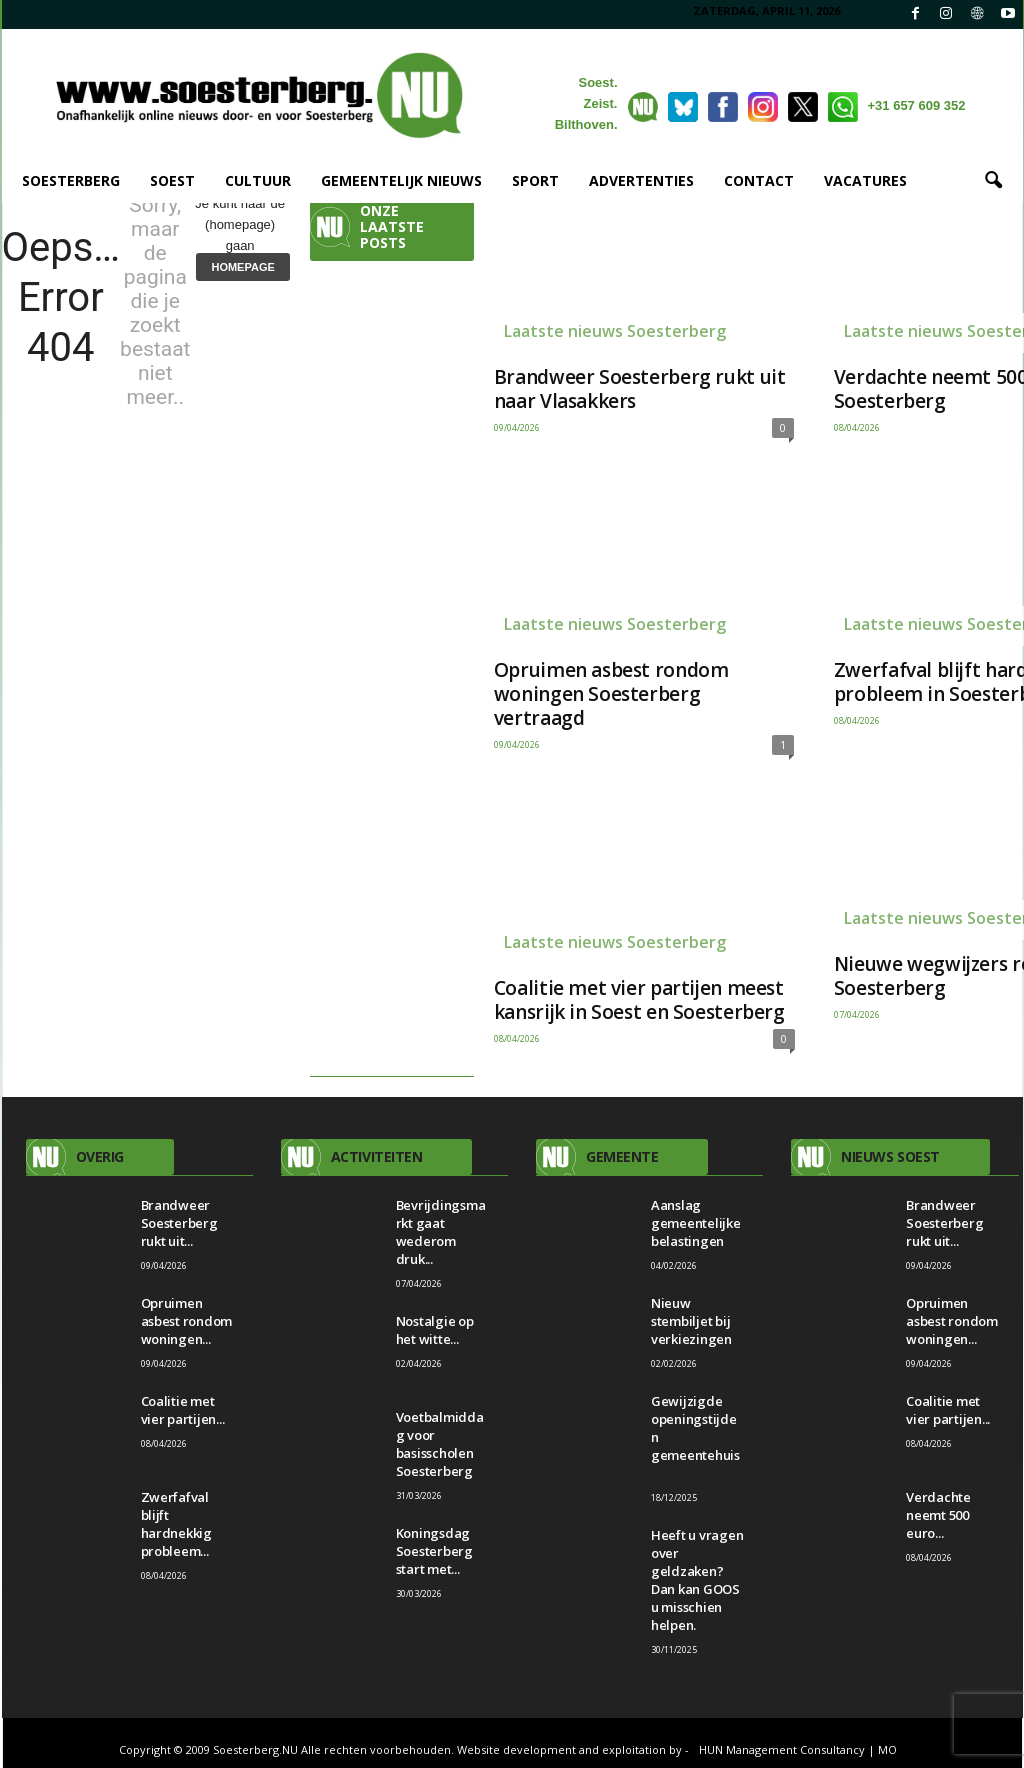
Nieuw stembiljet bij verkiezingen (691, 1321)
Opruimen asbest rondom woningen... (187, 1321)
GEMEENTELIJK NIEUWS (401, 180)
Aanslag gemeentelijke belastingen (696, 1223)
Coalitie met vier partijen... (183, 1410)
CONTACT (759, 180)
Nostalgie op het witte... (435, 1330)
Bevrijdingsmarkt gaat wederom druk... (441, 1232)
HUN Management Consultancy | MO (798, 1749)
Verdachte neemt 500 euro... (938, 1515)
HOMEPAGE (242, 267)
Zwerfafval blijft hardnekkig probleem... (176, 1524)
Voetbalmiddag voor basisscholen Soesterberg (440, 1444)
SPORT (535, 180)
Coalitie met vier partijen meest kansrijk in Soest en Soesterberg (639, 1000)
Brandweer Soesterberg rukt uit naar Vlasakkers (640, 389)
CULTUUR (258, 180)
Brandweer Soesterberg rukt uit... (179, 1223)
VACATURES (865, 180)
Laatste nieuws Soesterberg (615, 331)
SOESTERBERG (71, 180)
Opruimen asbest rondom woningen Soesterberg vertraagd (611, 694)
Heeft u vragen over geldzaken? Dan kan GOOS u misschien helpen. (697, 1580)
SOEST (172, 180)
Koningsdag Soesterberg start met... (434, 1551)
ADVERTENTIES (641, 180)
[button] (993, 181)
